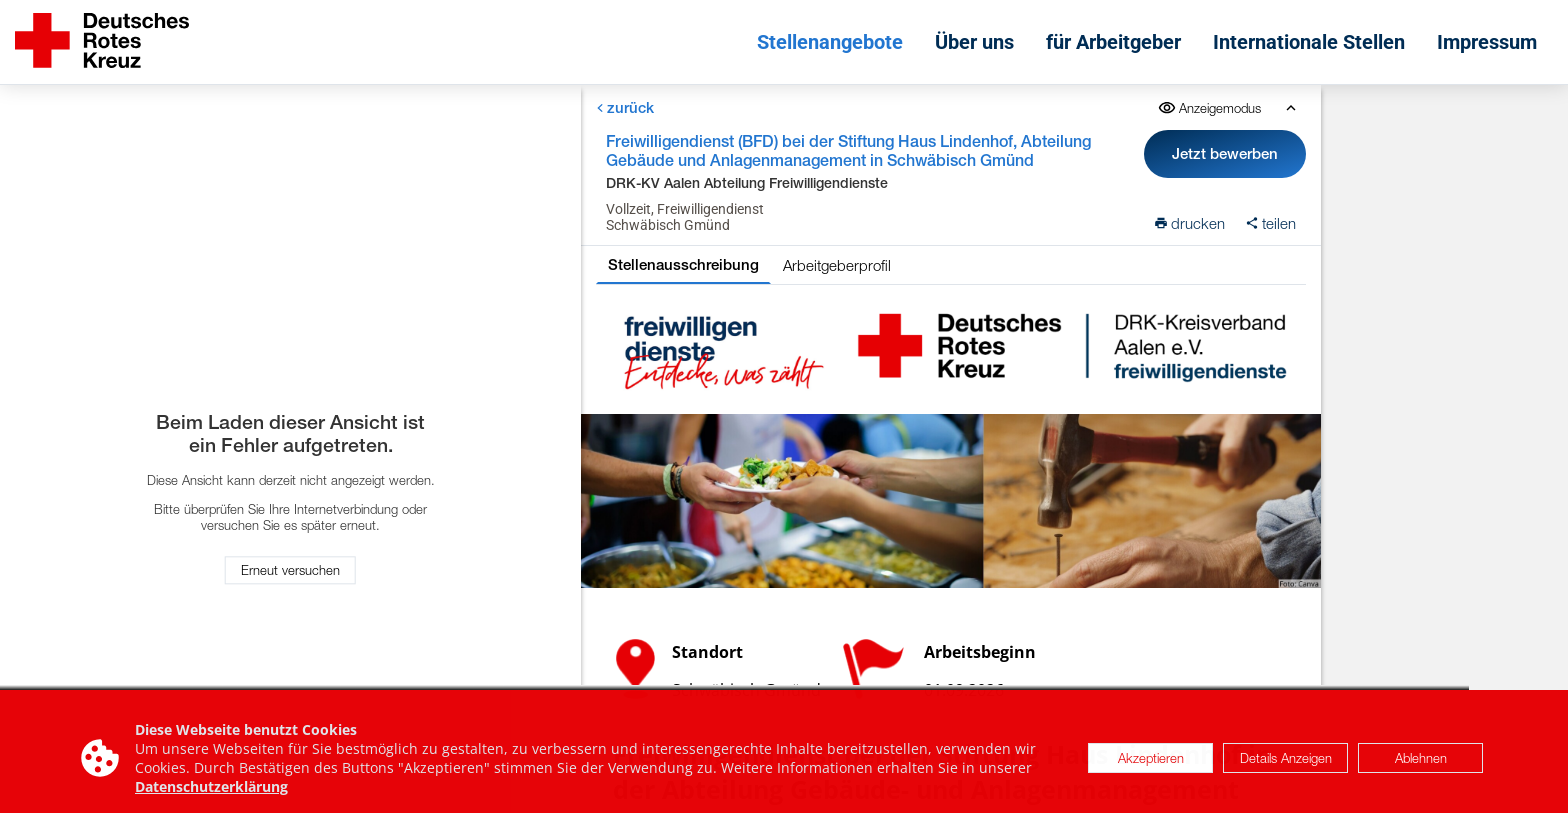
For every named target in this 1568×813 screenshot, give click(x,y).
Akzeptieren (1151, 766)
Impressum (1487, 42)
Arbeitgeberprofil (837, 265)
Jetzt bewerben (1226, 153)
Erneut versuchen (290, 571)
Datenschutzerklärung (211, 794)
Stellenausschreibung (683, 264)
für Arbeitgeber (1113, 42)
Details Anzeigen (1286, 766)
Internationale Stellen (1309, 42)
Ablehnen (1421, 766)
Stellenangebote (830, 42)
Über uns (974, 42)
